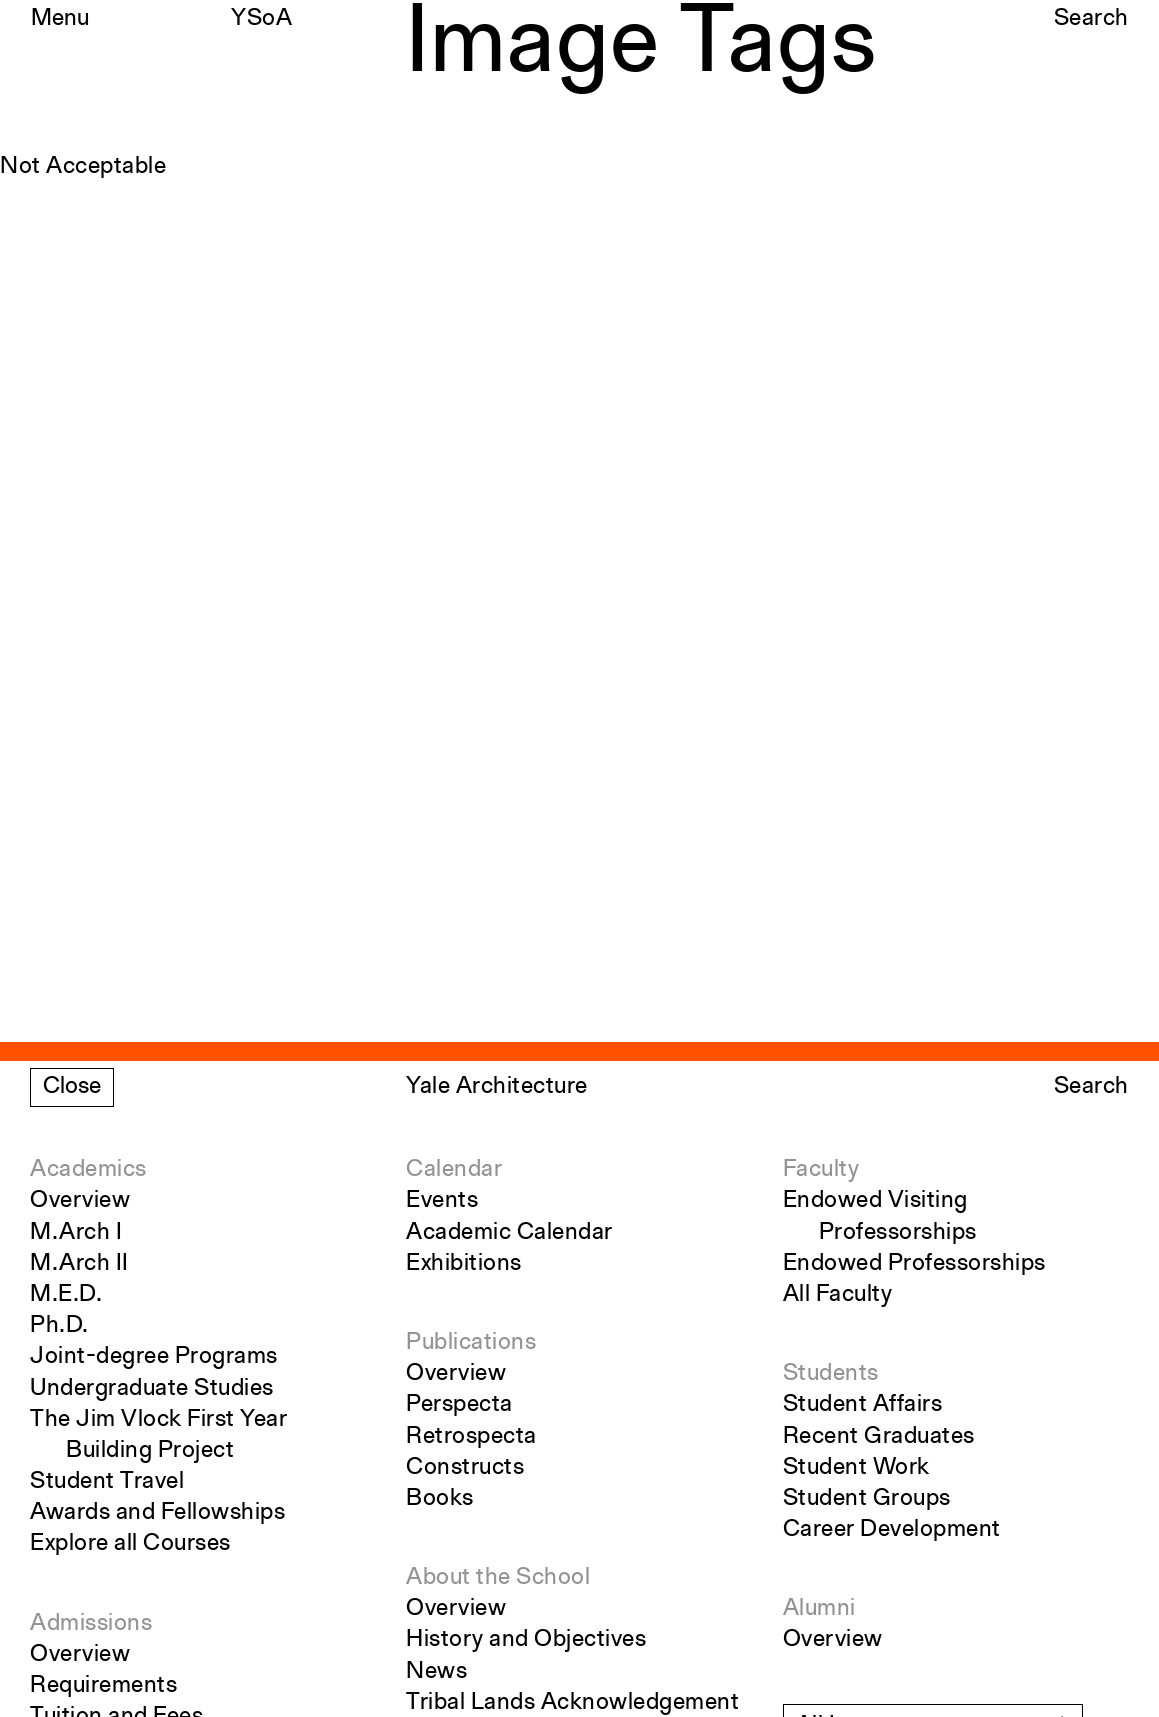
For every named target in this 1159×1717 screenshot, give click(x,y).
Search (1091, 19)
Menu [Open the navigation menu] (60, 19)
